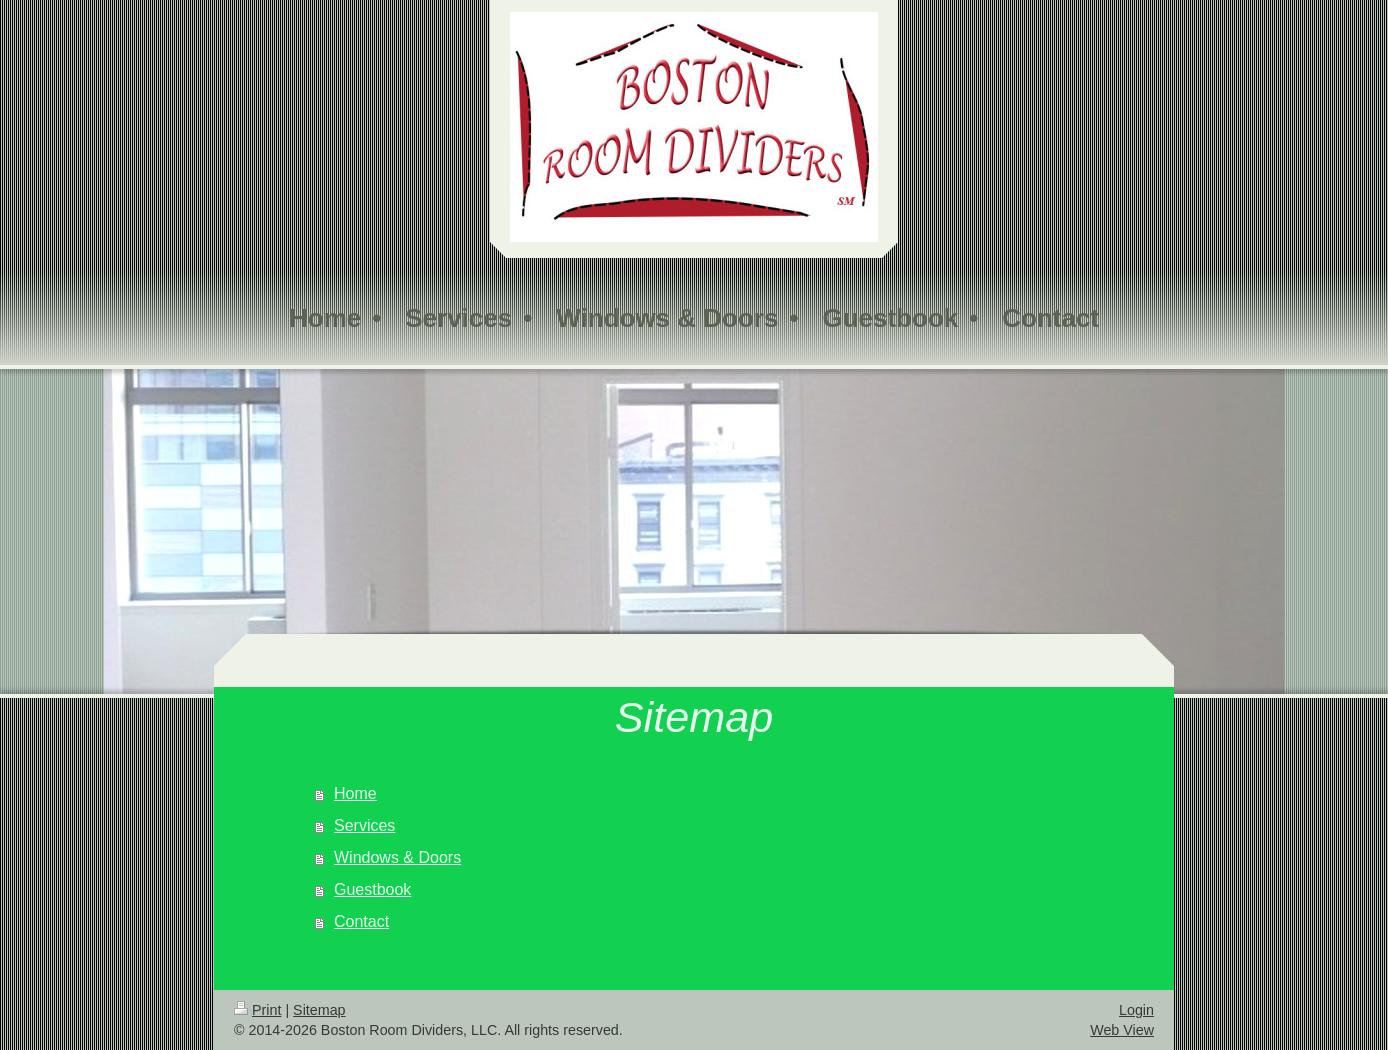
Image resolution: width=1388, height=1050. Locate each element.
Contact (361, 921)
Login (1136, 1010)
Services (364, 825)
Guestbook (372, 889)
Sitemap (319, 1010)
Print (257, 1010)
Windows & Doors (397, 857)
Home (355, 793)
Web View (1122, 1030)
